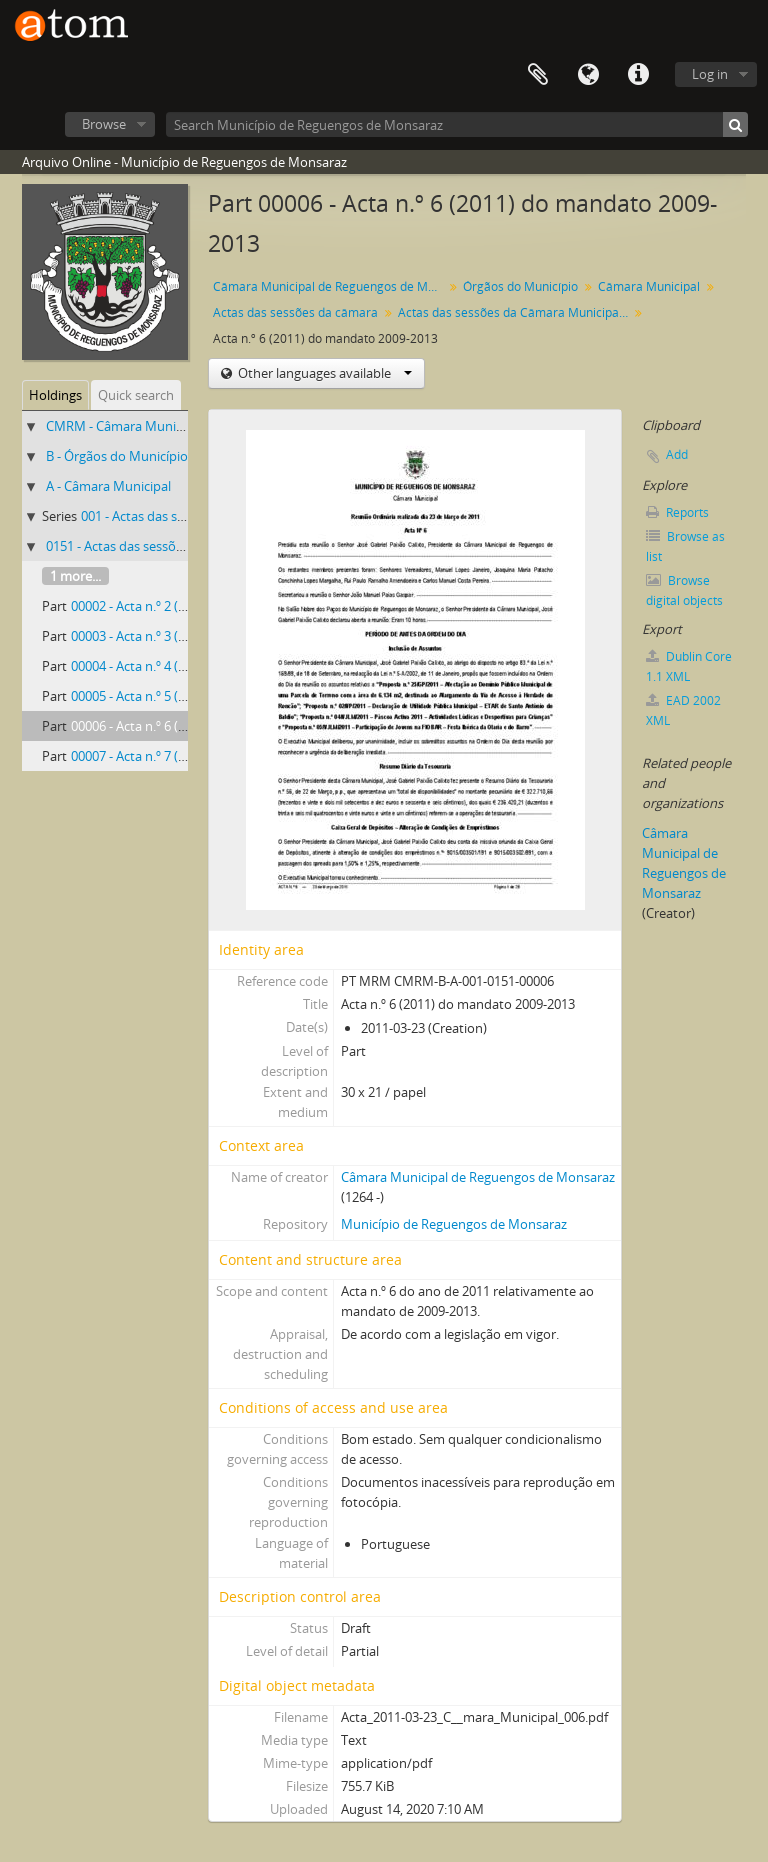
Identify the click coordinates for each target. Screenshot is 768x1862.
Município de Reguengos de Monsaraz (454, 1224)
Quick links (638, 75)
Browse (104, 124)
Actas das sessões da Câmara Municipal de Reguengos (515, 312)
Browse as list (685, 546)
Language (588, 75)
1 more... (75, 576)
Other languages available (323, 373)
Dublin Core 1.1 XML (689, 666)
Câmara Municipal (649, 286)
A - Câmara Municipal (108, 486)
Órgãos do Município (520, 286)
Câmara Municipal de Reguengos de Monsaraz (330, 286)
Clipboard (538, 75)
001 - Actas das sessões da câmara (181, 516)
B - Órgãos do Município (117, 456)
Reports (677, 512)
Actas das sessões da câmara (295, 312)
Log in (710, 74)
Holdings (55, 395)
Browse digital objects (684, 590)
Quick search (136, 395)
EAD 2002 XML (683, 710)
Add (677, 454)
